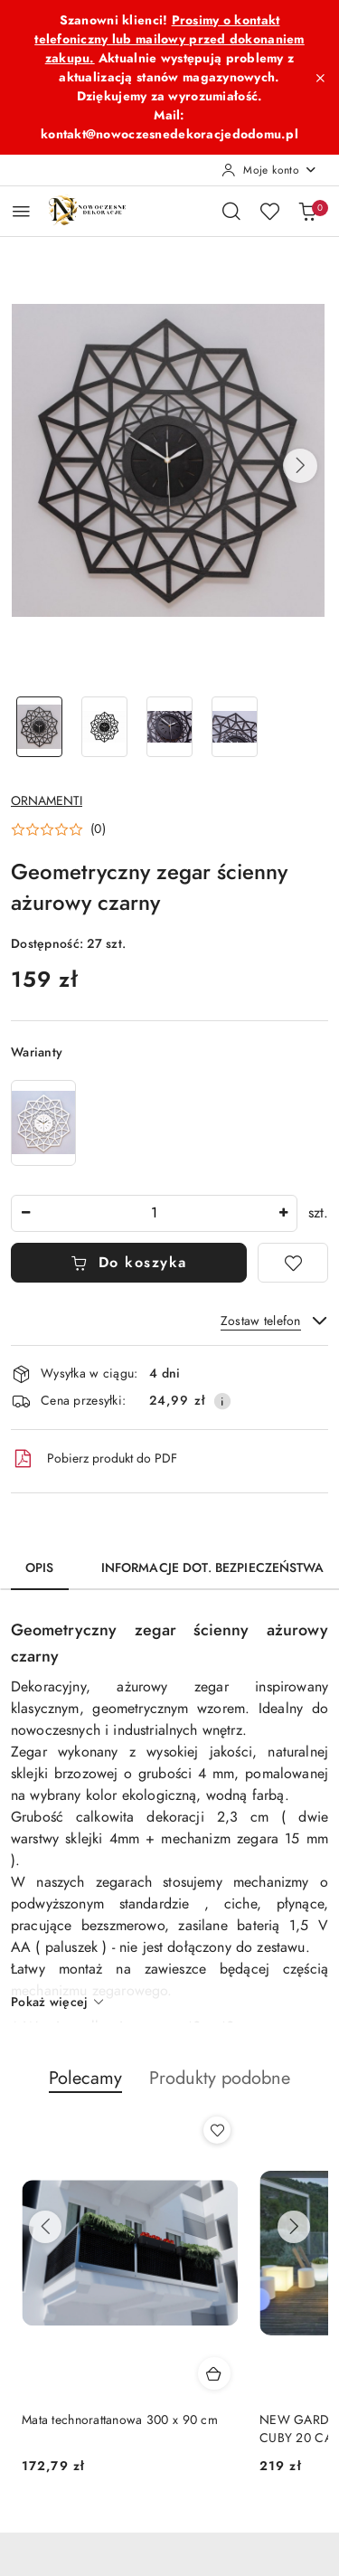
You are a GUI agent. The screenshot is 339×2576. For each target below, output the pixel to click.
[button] (300, 466)
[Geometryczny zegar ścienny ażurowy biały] (43, 1123)
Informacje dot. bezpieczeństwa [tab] (212, 1568)
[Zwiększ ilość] (283, 1213)
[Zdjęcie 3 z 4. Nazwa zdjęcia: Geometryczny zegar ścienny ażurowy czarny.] (170, 726)
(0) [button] (98, 829)
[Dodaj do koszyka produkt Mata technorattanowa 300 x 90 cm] (214, 2373)
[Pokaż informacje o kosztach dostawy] (222, 1401)
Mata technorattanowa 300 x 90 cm (120, 2420)
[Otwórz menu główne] (21, 211)
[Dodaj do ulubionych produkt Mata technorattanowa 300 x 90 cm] (217, 2130)
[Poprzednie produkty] (45, 2227)
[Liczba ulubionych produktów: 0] (269, 211)
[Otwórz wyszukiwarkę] (231, 211)
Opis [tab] (39, 1568)
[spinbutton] (154, 1213)
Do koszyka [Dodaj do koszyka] (129, 1263)
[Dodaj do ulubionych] (293, 1263)
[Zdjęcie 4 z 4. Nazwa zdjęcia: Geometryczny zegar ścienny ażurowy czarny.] (234, 726)
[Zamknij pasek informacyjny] (320, 78)
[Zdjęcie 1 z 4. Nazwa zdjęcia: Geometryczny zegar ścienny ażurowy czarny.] (40, 726)
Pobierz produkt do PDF (94, 1459)
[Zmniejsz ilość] (25, 1213)
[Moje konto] (269, 170)
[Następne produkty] (294, 2227)
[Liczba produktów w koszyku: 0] (307, 211)
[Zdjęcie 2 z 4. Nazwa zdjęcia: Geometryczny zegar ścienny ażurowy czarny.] (105, 726)
